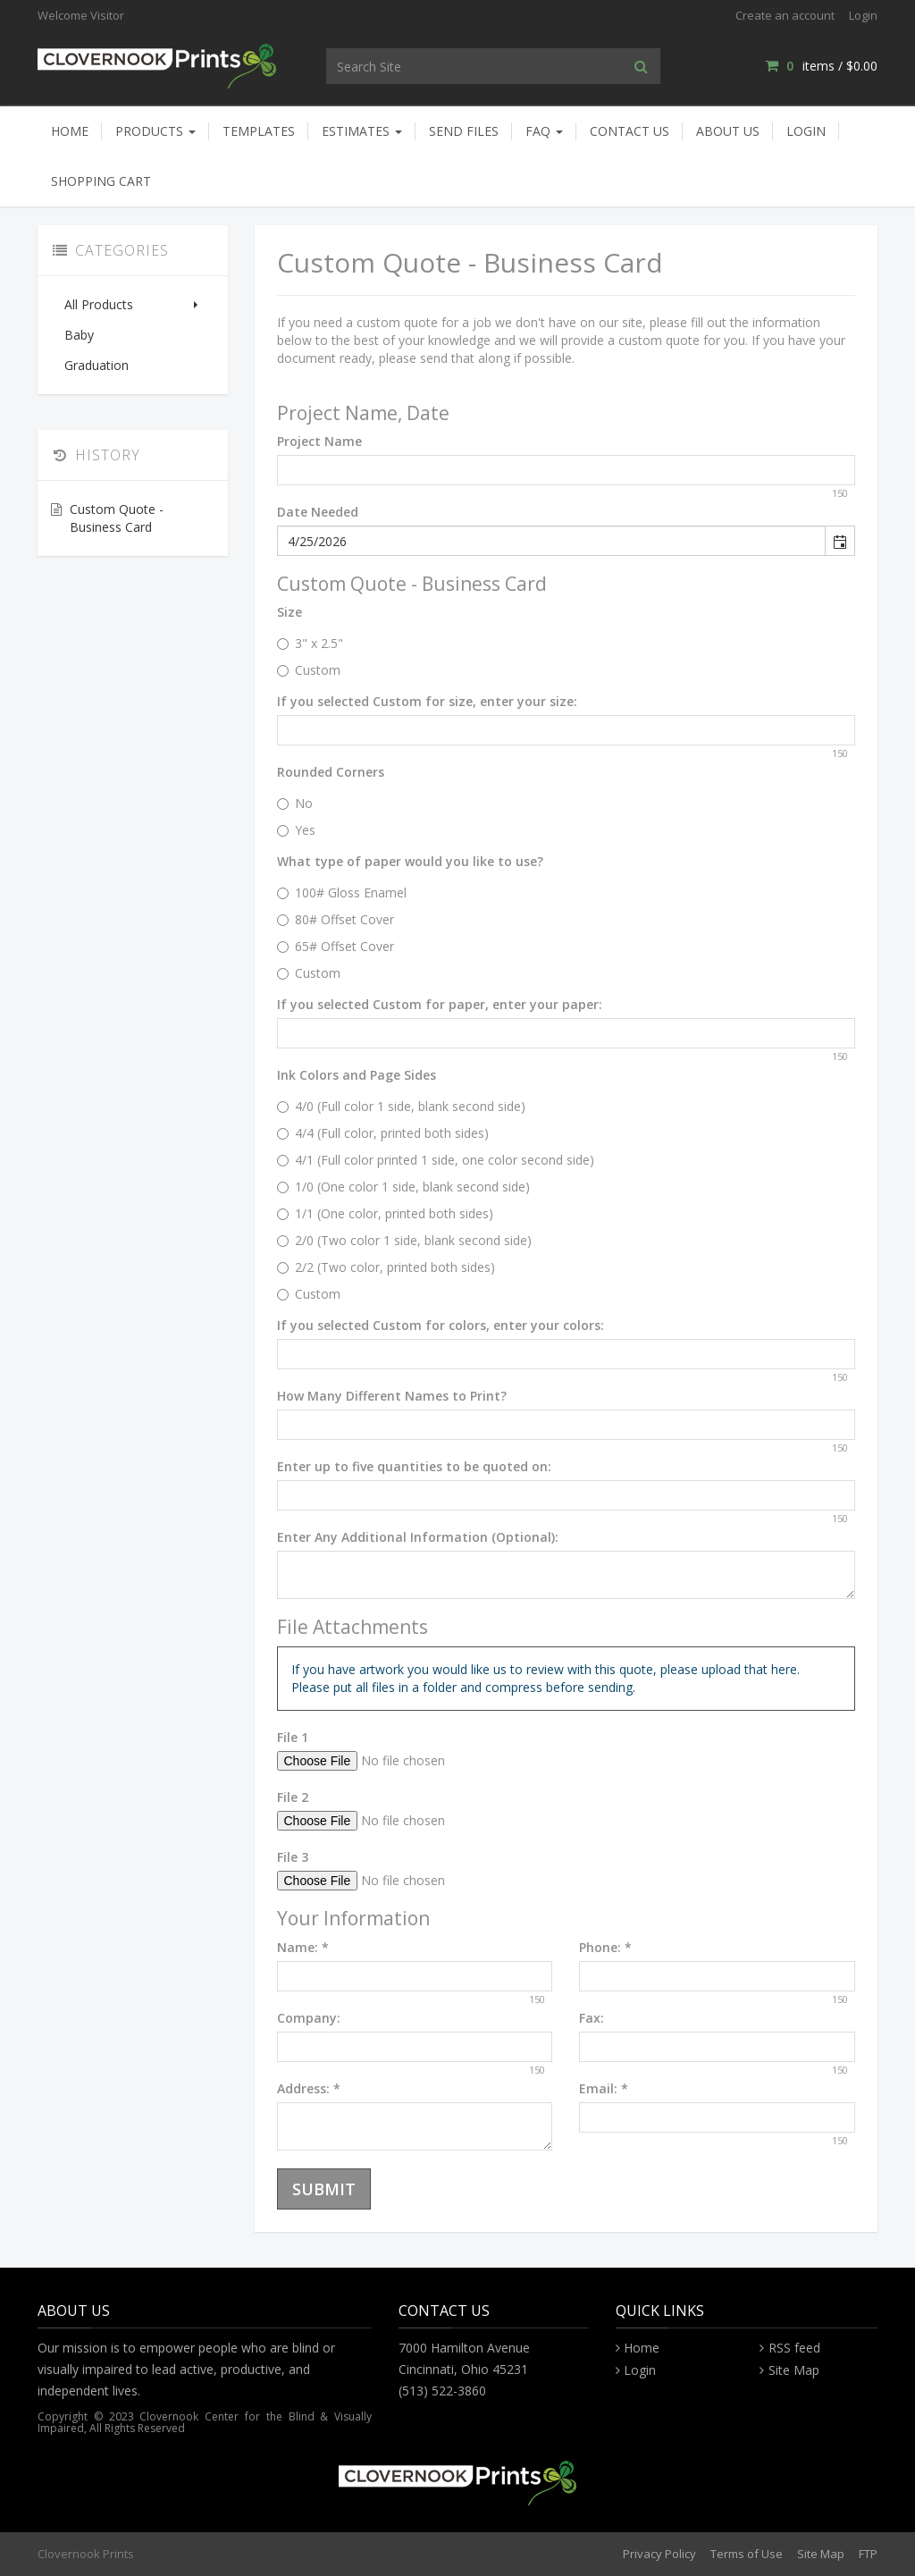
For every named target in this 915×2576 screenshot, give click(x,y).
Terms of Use (746, 2554)
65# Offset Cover (335, 946)
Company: (308, 2017)
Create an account (785, 15)
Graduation (96, 365)
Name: (303, 1947)
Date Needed (317, 511)
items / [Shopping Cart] (821, 65)
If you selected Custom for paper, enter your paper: (439, 1004)
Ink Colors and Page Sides (356, 1074)
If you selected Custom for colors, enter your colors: (440, 1325)
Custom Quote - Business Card (117, 518)
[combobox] (552, 540)
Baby (79, 334)
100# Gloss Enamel (342, 892)
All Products (132, 304)
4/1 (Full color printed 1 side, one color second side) (435, 1159)
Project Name (319, 441)
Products (155, 130)
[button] (839, 540)
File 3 (292, 1856)
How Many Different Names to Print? (392, 1395)
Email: (603, 2088)
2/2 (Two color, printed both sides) (386, 1267)
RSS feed (794, 2347)
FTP (868, 2554)
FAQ (544, 130)
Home (69, 130)
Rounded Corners (330, 771)
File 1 (292, 1737)
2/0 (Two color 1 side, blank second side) (404, 1240)
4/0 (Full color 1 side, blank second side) (401, 1106)
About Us (728, 130)
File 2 (292, 1797)
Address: (308, 2088)
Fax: (591, 2017)
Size (289, 611)
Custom (308, 669)
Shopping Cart (101, 181)
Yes (296, 829)
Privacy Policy (659, 2554)
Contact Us (629, 130)
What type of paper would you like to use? (410, 861)
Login (863, 15)
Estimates (362, 130)
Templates (258, 130)
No (295, 803)
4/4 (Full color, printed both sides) (383, 1132)
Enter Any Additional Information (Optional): (417, 1536)
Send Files (464, 130)
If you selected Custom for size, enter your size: (427, 701)
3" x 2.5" (310, 643)
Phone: (605, 1947)
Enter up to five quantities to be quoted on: (414, 1466)
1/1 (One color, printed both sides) (385, 1213)
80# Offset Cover (335, 919)
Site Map (793, 2369)
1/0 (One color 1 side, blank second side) (403, 1186)
